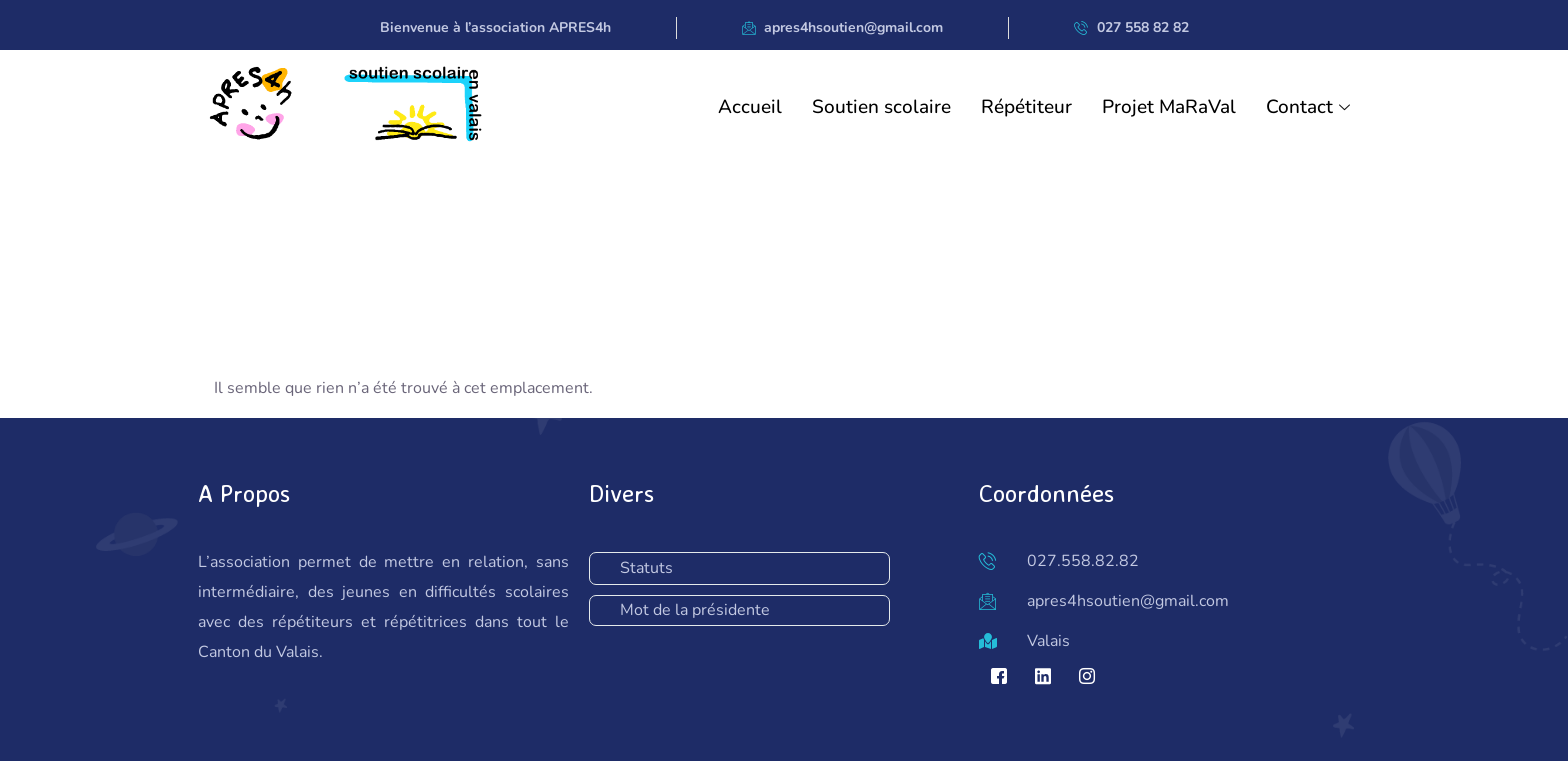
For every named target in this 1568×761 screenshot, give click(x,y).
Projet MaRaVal (1169, 107)
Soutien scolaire (881, 107)
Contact (1310, 107)
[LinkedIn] (1043, 676)
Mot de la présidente (695, 610)
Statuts (646, 568)
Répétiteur (1026, 107)
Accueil (750, 107)
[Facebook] (999, 676)
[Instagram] (1087, 676)
